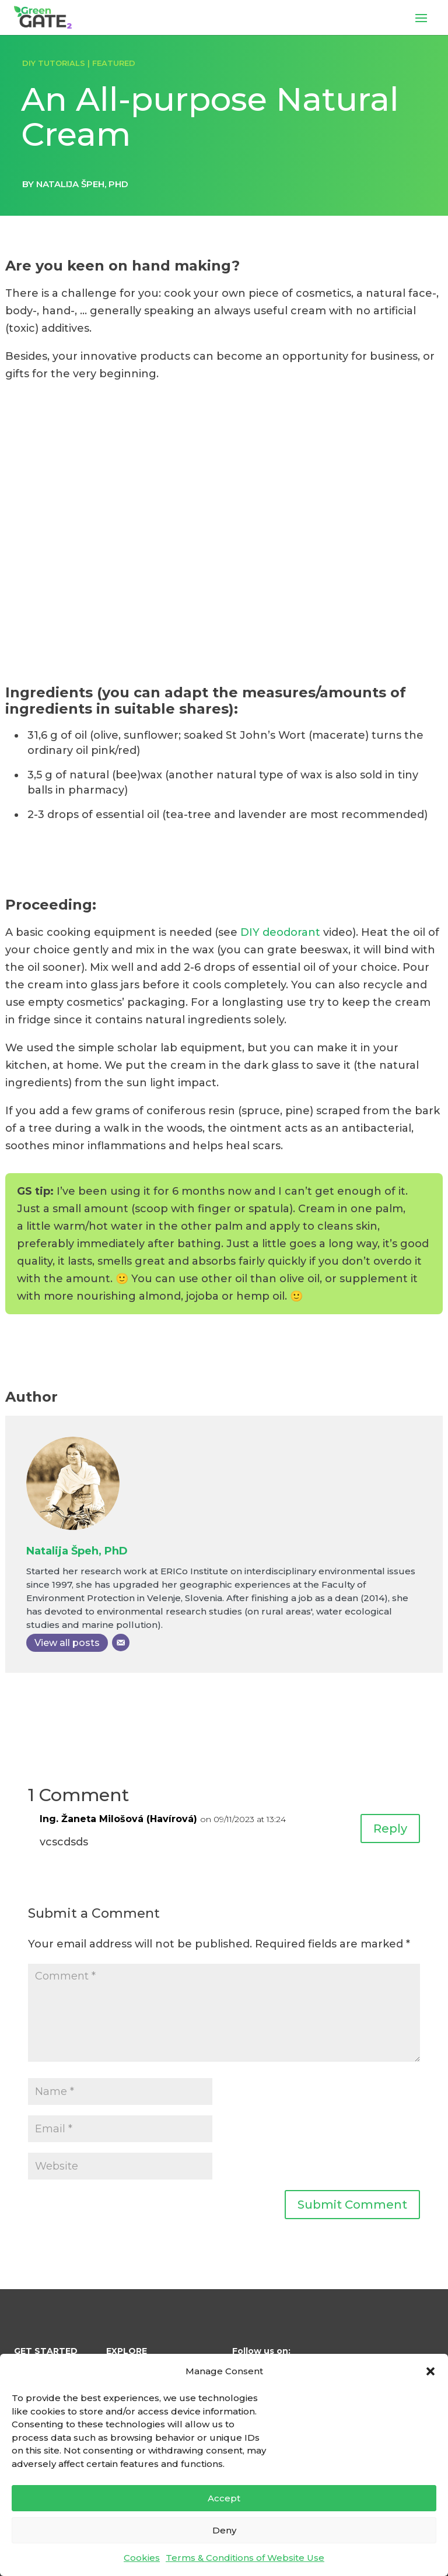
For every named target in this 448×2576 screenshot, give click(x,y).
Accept (224, 2498)
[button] (430, 2371)
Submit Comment (352, 2205)
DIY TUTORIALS (53, 63)
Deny (224, 2530)
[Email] (121, 1642)
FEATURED (113, 63)
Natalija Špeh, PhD (77, 1551)
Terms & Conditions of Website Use (245, 2557)
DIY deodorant (280, 932)
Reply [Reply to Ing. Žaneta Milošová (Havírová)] (390, 1829)
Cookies (142, 2557)
